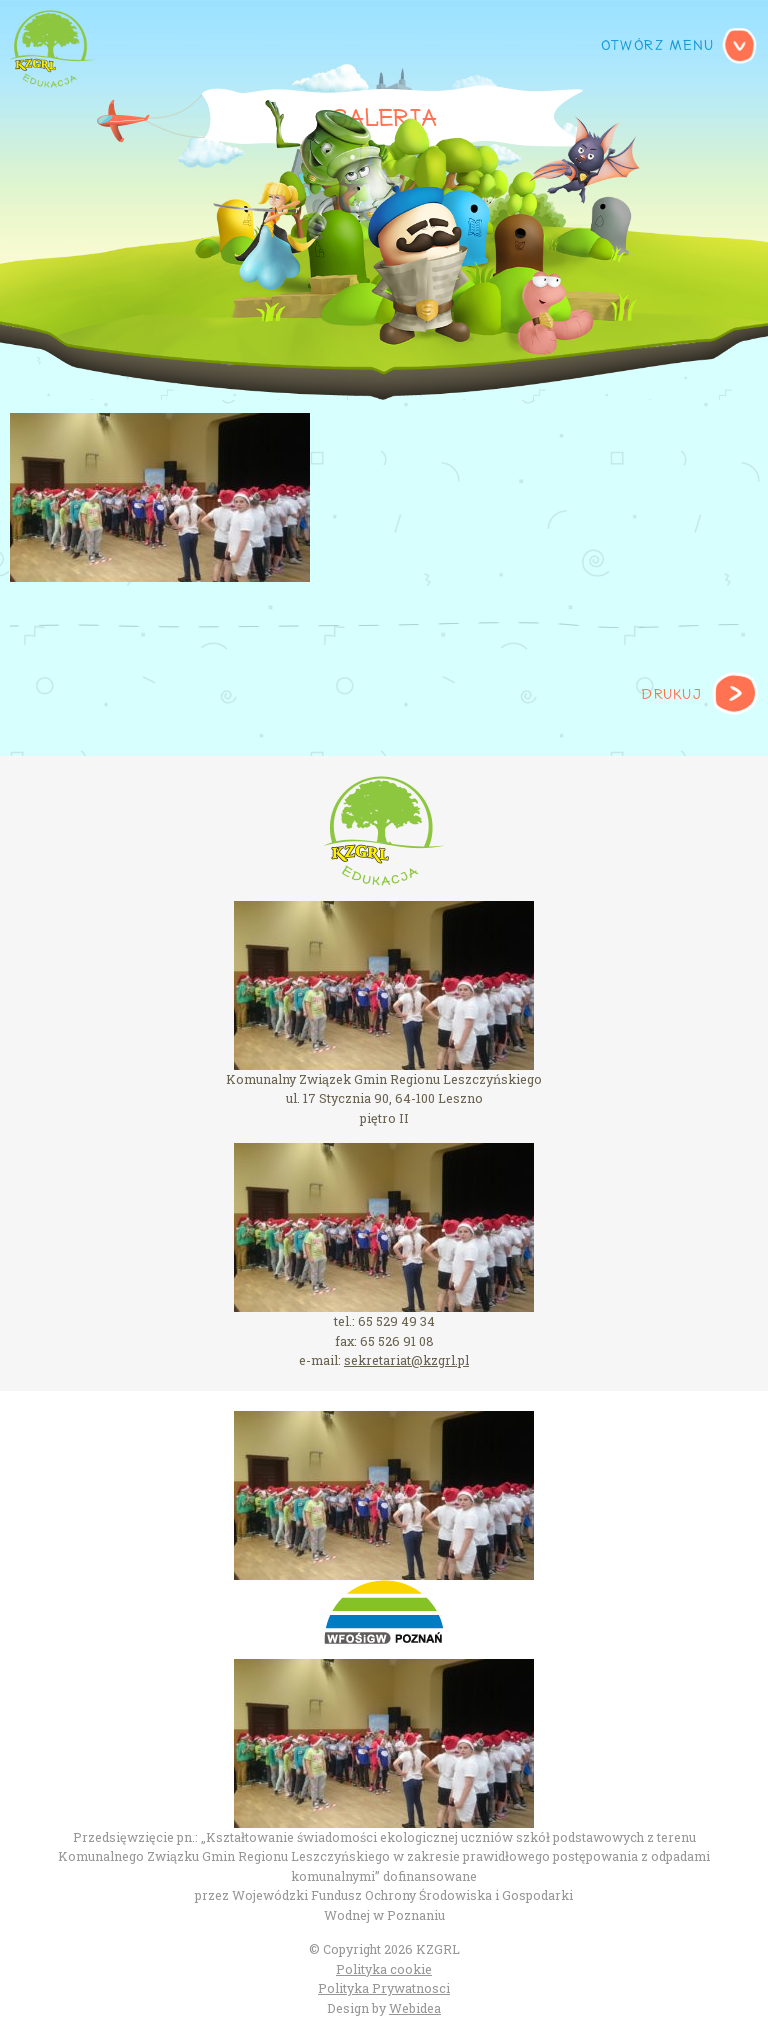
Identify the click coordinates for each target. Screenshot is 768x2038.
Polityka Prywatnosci (384, 1988)
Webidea (415, 2008)
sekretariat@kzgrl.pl (406, 1360)
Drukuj (671, 695)
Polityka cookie (384, 1969)
